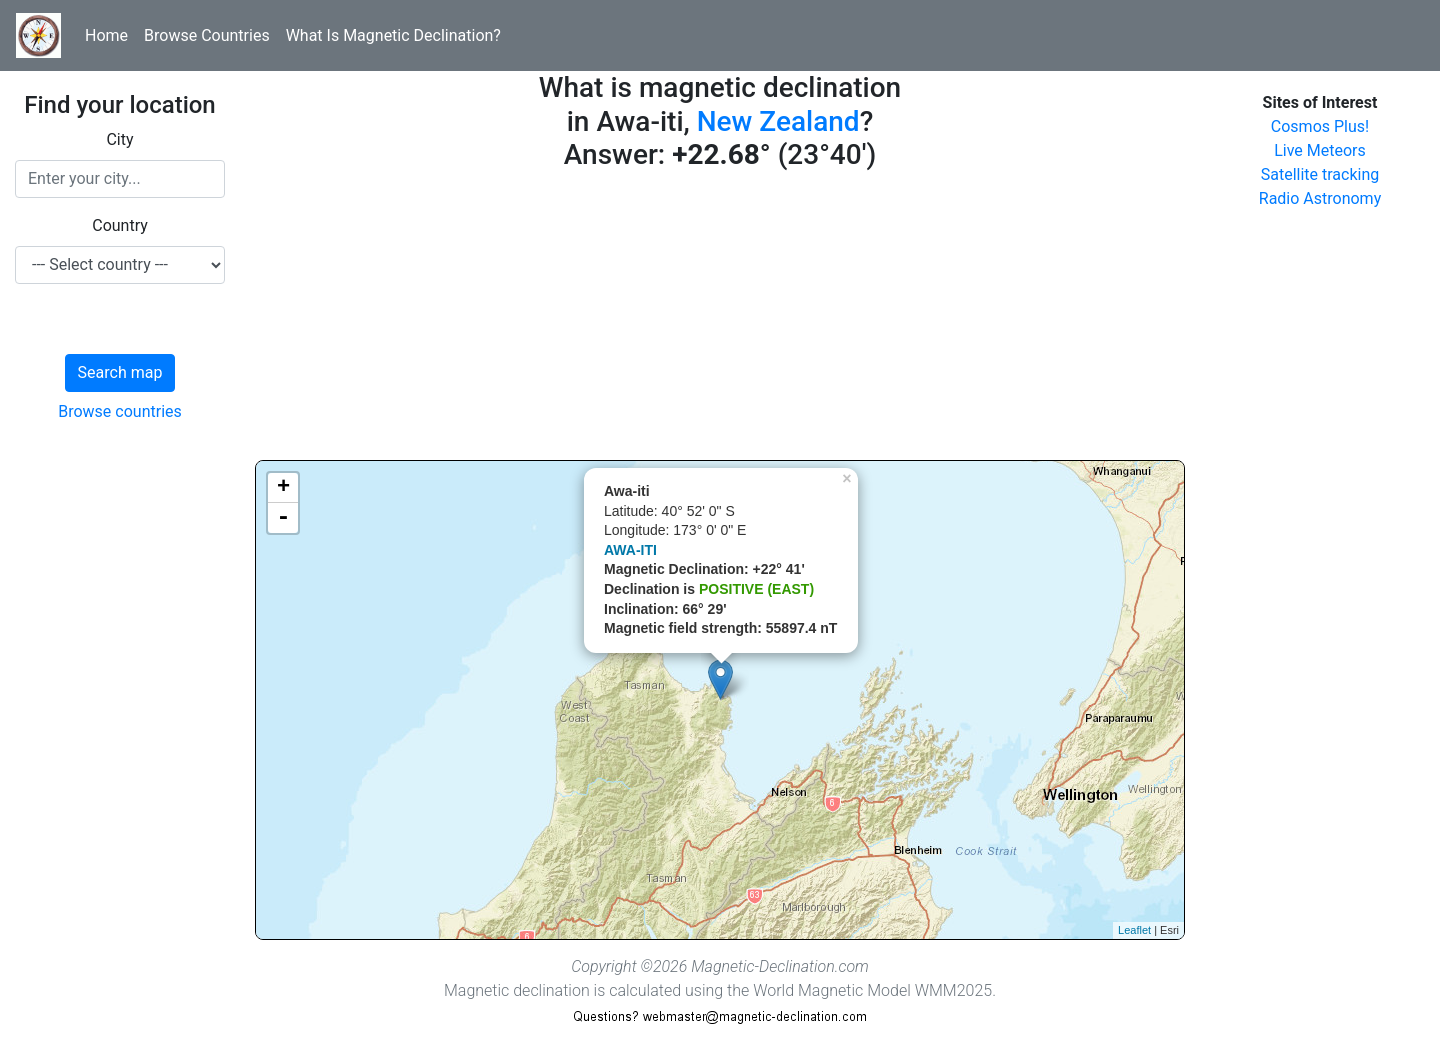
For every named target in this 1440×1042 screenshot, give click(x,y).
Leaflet (1134, 930)
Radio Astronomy (1320, 198)
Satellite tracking (1320, 174)
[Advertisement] (720, 320)
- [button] (283, 518)
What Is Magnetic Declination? (393, 35)
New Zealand (778, 121)
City (119, 139)
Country (120, 225)
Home (106, 35)
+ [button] (283, 488)
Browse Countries (207, 35)
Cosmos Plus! (1320, 126)
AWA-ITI (630, 550)
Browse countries (120, 411)
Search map (120, 372)
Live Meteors (1320, 150)
